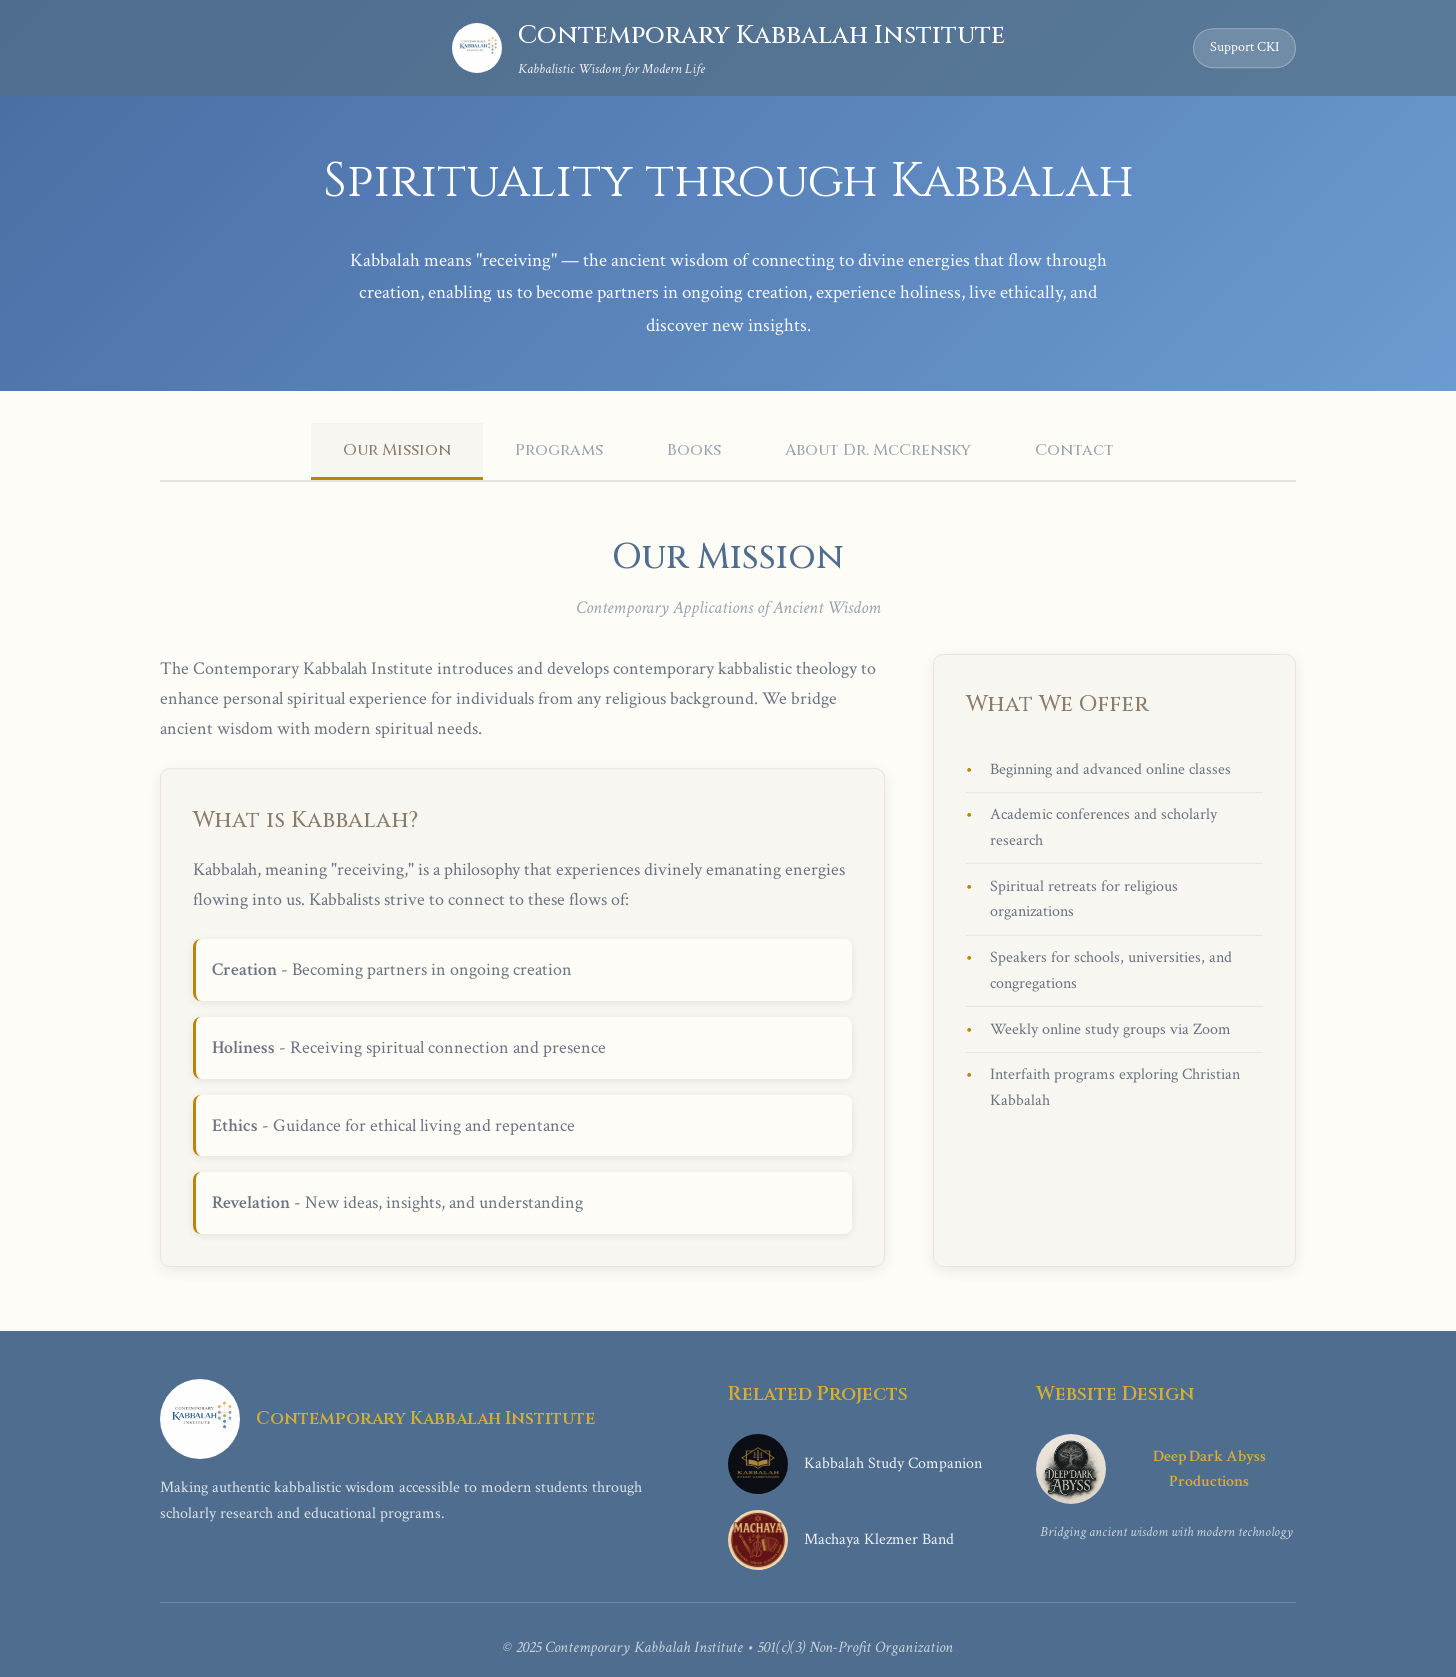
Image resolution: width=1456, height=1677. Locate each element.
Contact (1074, 450)
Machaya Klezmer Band (841, 1540)
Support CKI (1244, 47)
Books (694, 450)
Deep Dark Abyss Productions (1151, 1469)
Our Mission (397, 450)
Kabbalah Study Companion (855, 1464)
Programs (559, 450)
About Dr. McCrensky (878, 450)
